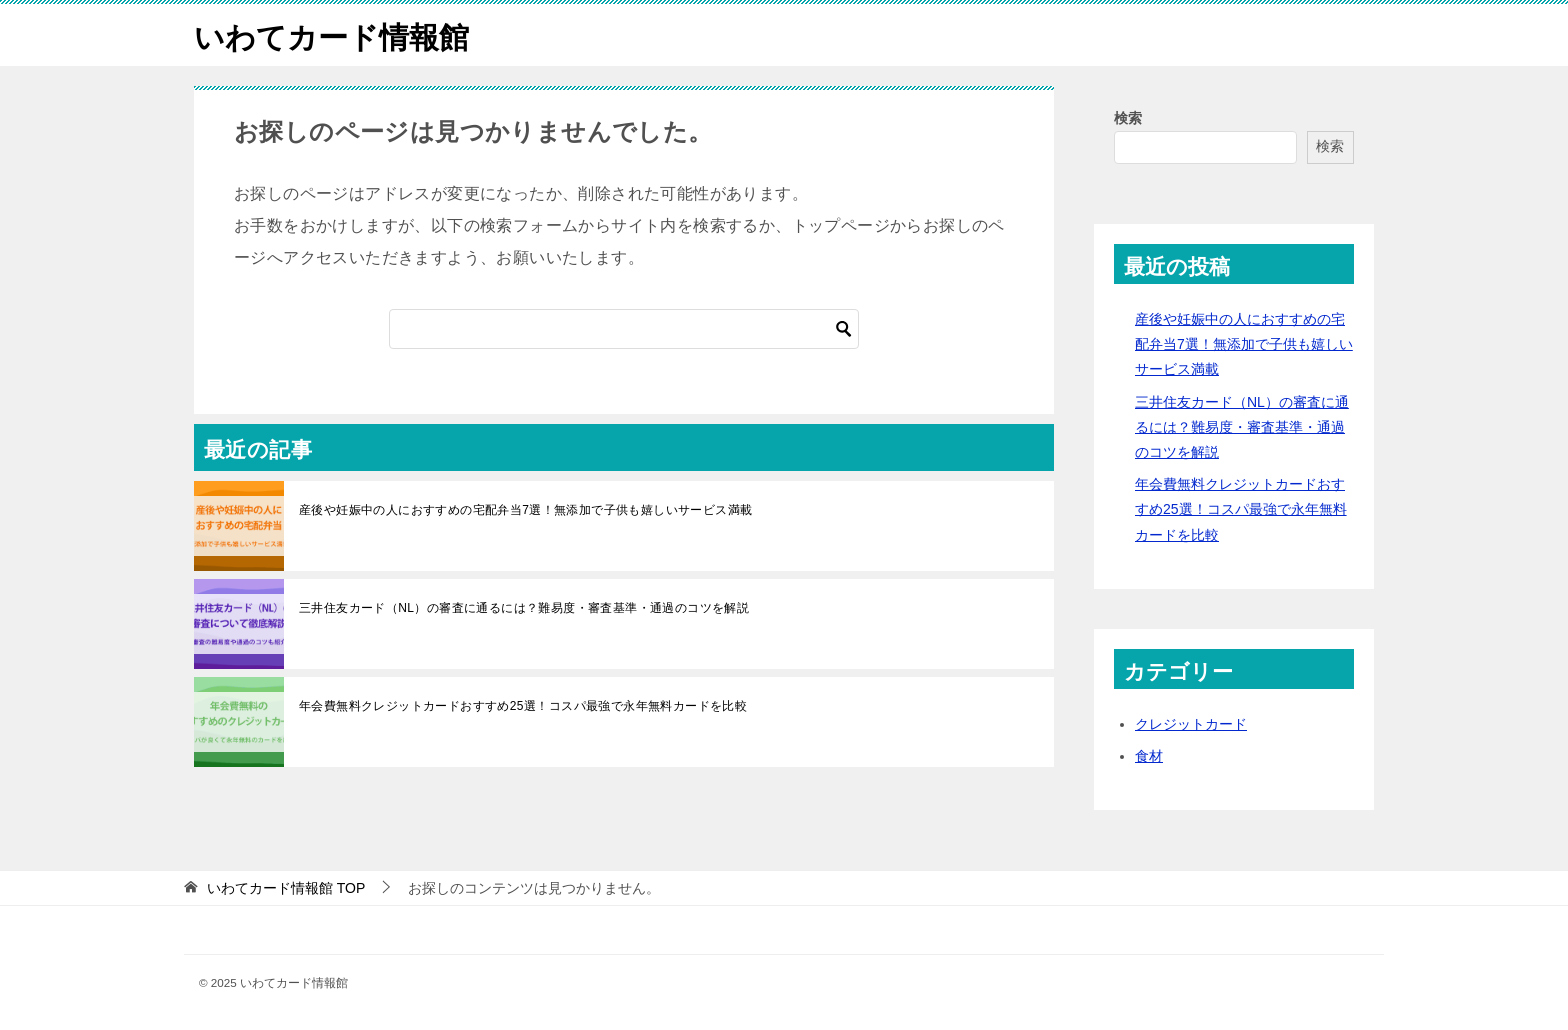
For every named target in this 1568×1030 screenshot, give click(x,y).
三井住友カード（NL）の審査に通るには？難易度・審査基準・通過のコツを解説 (524, 607)
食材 (1149, 755)
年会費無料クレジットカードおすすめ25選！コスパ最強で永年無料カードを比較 (523, 705)
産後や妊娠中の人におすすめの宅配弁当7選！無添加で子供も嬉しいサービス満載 (525, 509)
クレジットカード (1191, 723)
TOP (286, 887)
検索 (1128, 117)
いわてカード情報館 (331, 34)
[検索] (624, 328)
